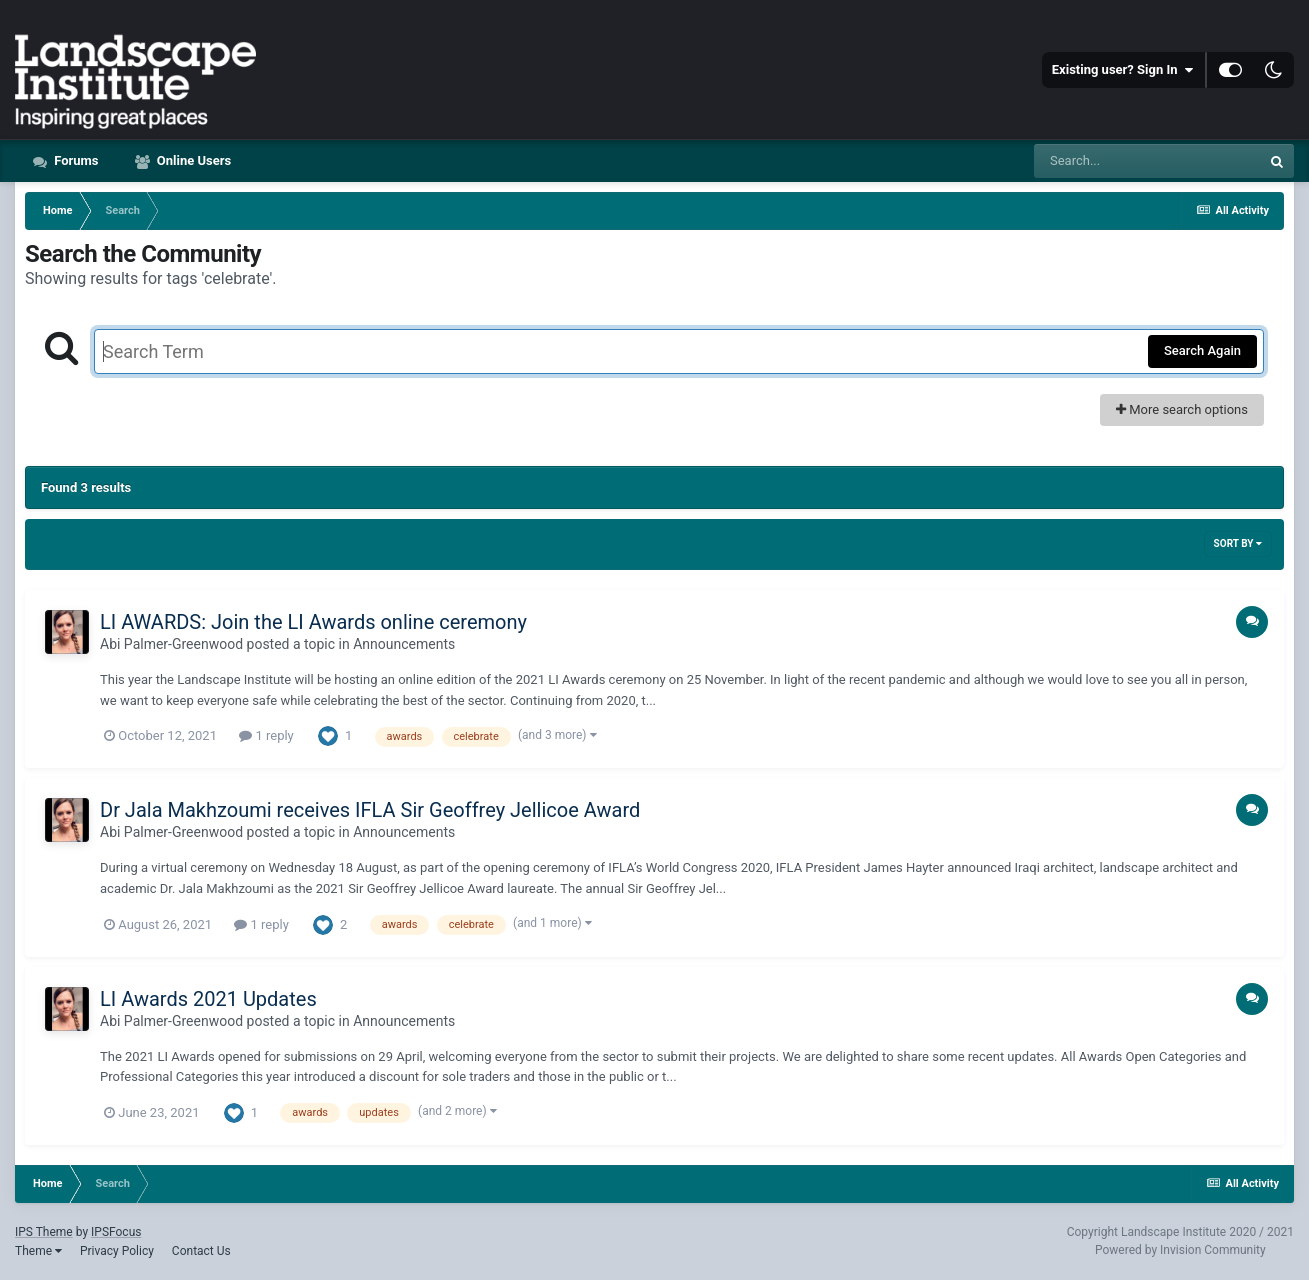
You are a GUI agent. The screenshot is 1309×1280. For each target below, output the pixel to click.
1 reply (266, 735)
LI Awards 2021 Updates (208, 999)
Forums (75, 160)
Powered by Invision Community (1180, 1250)
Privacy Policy (117, 1251)
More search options (1182, 409)
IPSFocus (116, 1232)
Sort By (1238, 543)
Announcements (404, 644)
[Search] (1147, 161)
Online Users (193, 160)
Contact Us (201, 1251)
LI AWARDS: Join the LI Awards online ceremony (313, 622)
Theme (38, 1251)
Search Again (1202, 350)
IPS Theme (44, 1232)
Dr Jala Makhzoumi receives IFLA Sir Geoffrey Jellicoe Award (370, 810)
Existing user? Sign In (1122, 70)
